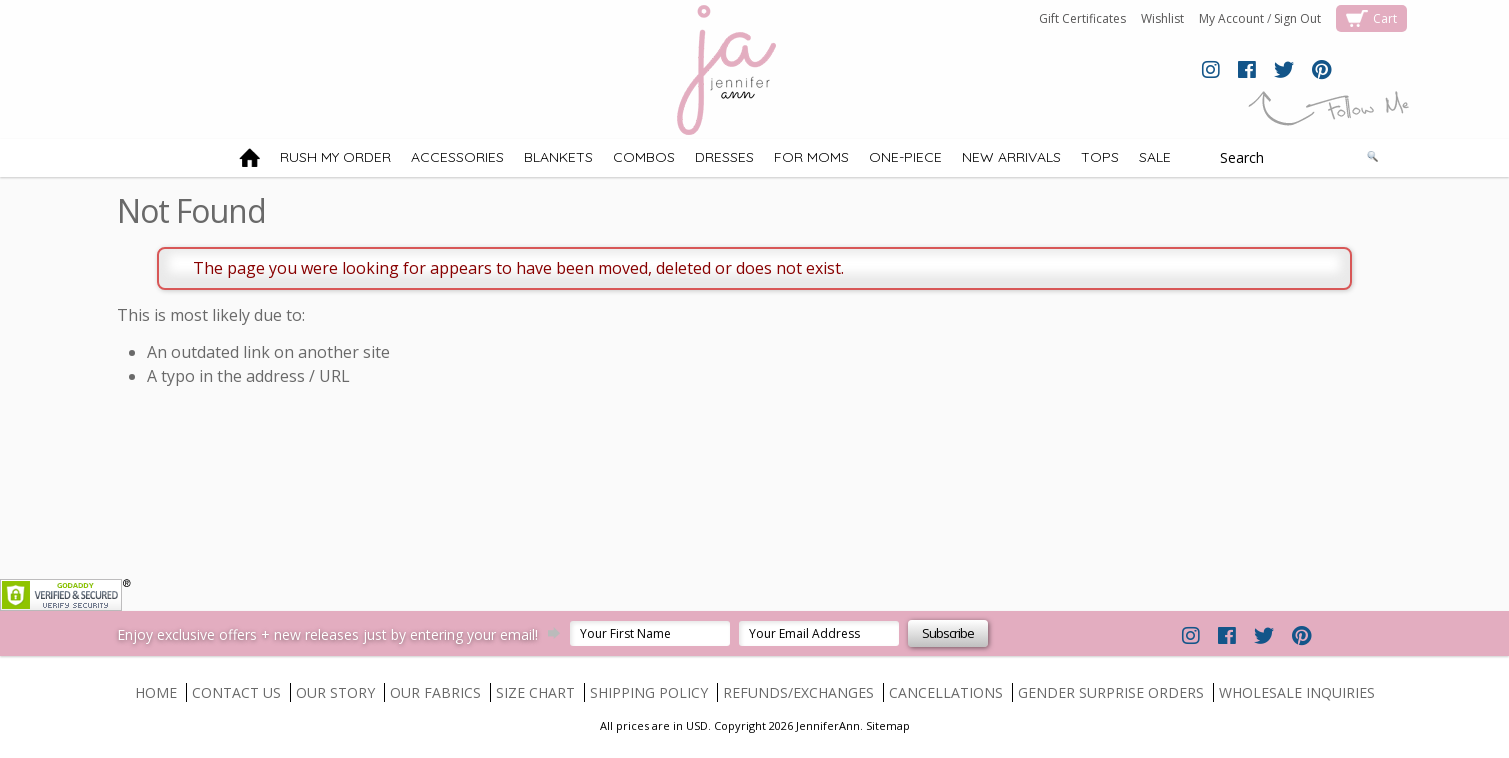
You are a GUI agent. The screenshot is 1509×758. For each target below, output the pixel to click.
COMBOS (644, 157)
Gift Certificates (1082, 18)
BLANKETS (558, 157)
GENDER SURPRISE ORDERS (1111, 692)
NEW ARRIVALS (1011, 157)
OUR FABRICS (435, 692)
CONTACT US (236, 692)
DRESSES (724, 157)
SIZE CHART (535, 692)
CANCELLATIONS (946, 692)
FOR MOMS (811, 157)
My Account (1231, 18)
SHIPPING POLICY (649, 692)
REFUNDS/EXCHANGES (798, 692)
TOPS (1100, 157)
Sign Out (1297, 18)
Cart (1385, 18)
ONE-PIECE (905, 157)
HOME (156, 692)
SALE (1155, 157)
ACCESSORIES (457, 157)
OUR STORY (335, 692)
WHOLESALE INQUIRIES (1297, 692)
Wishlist (1162, 18)
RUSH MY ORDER (335, 157)
